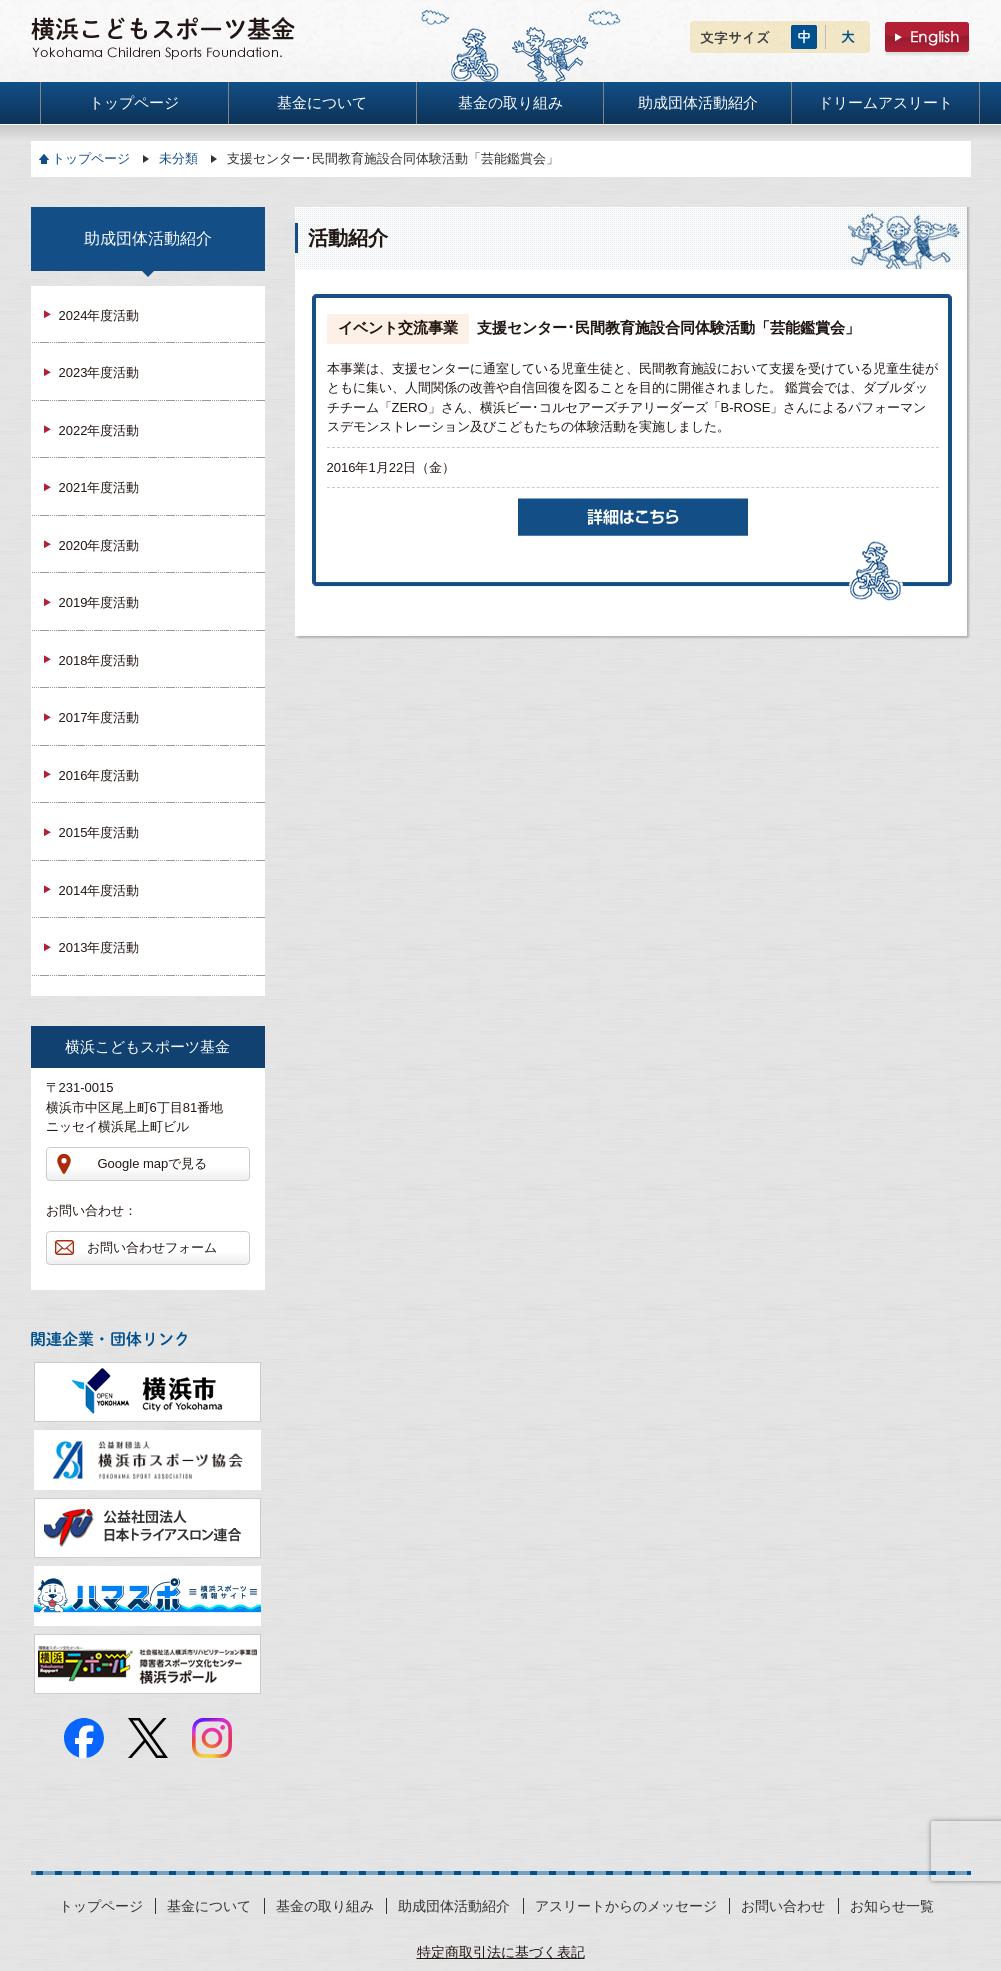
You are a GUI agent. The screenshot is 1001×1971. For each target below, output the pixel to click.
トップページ (91, 158)
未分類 (178, 158)
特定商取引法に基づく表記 (501, 1952)
